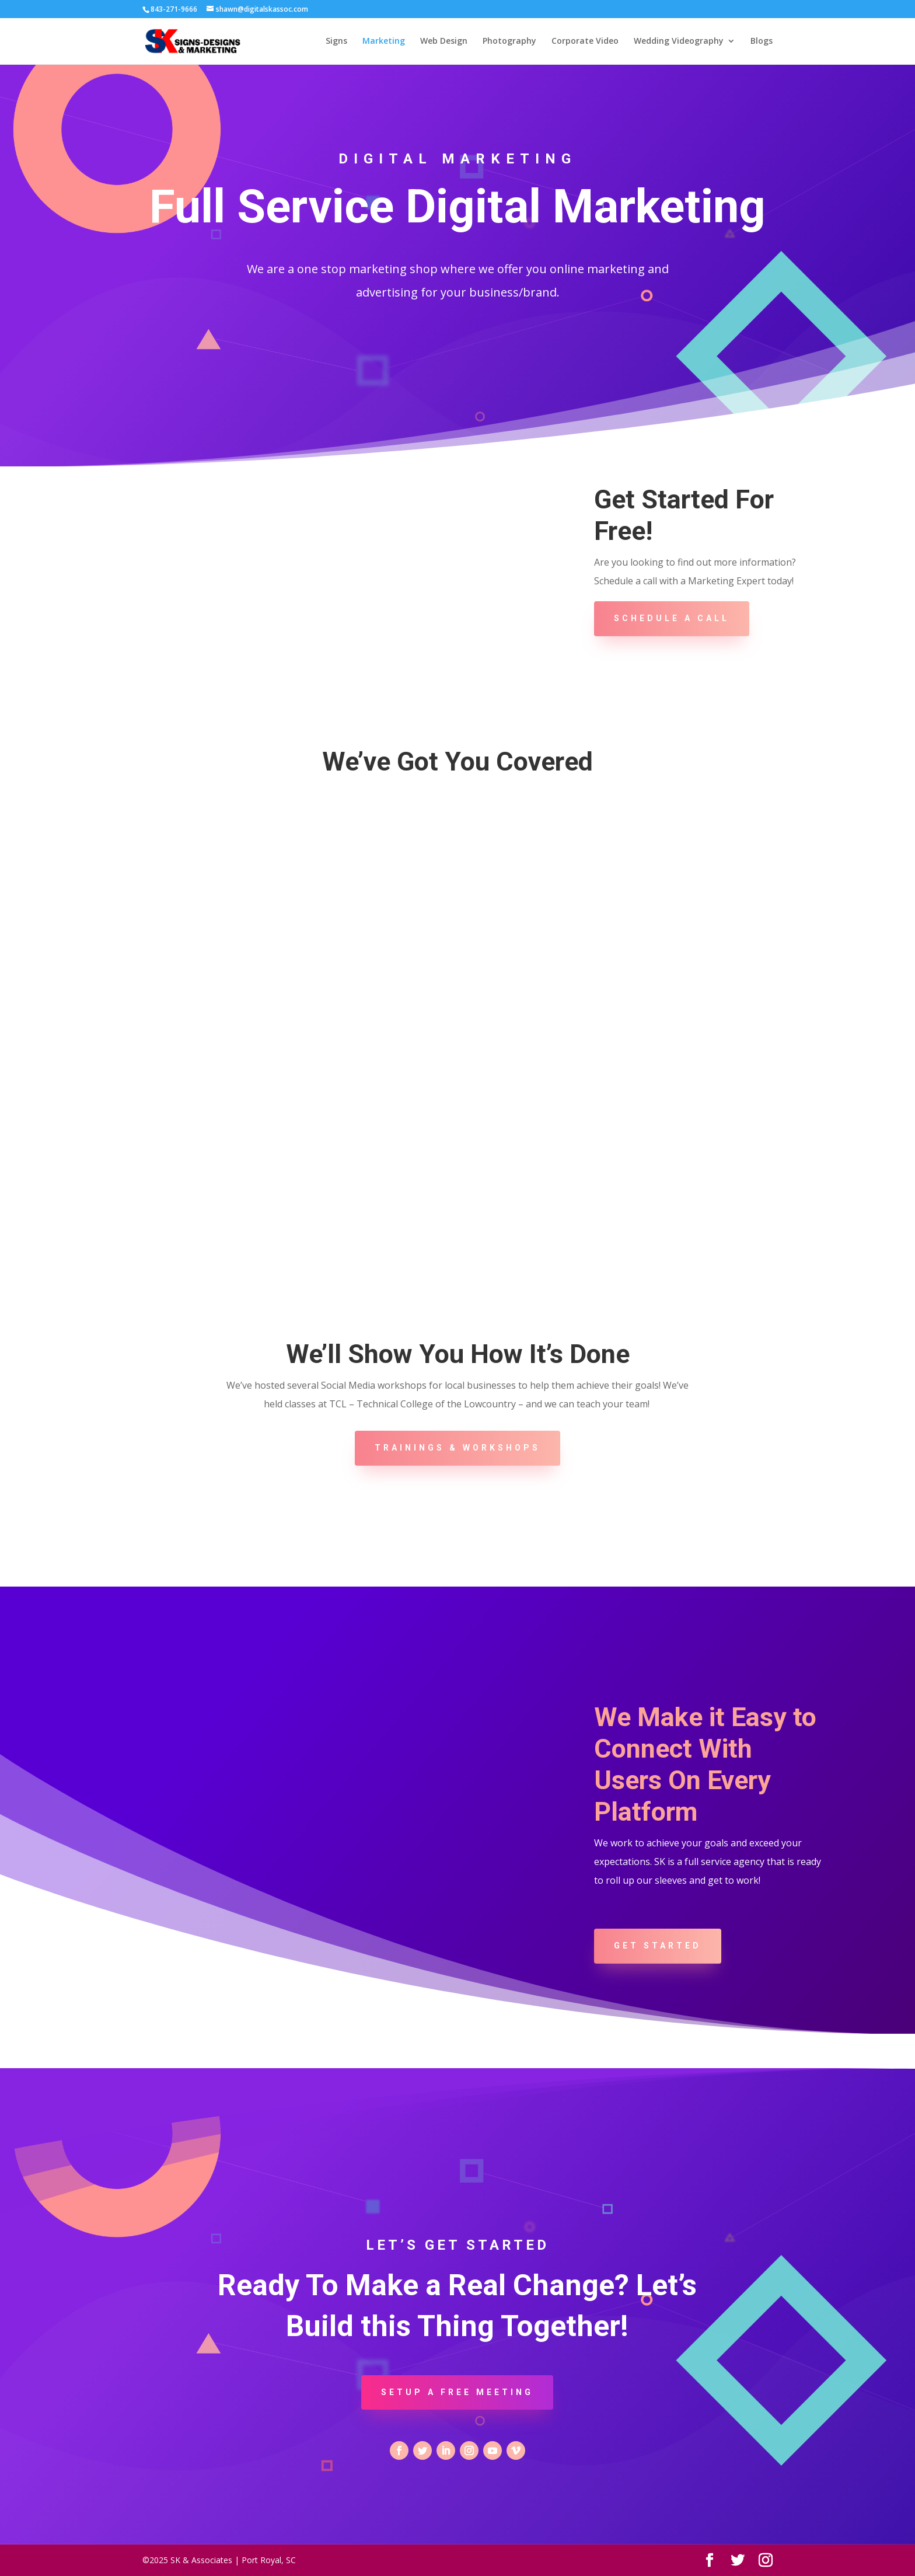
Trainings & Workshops (457, 1447)
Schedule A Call (671, 618)
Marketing (383, 41)
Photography (509, 41)
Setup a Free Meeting (457, 2392)
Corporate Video (585, 41)
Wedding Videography (679, 41)
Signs (336, 41)
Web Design (443, 41)
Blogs (761, 41)
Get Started (657, 1945)
